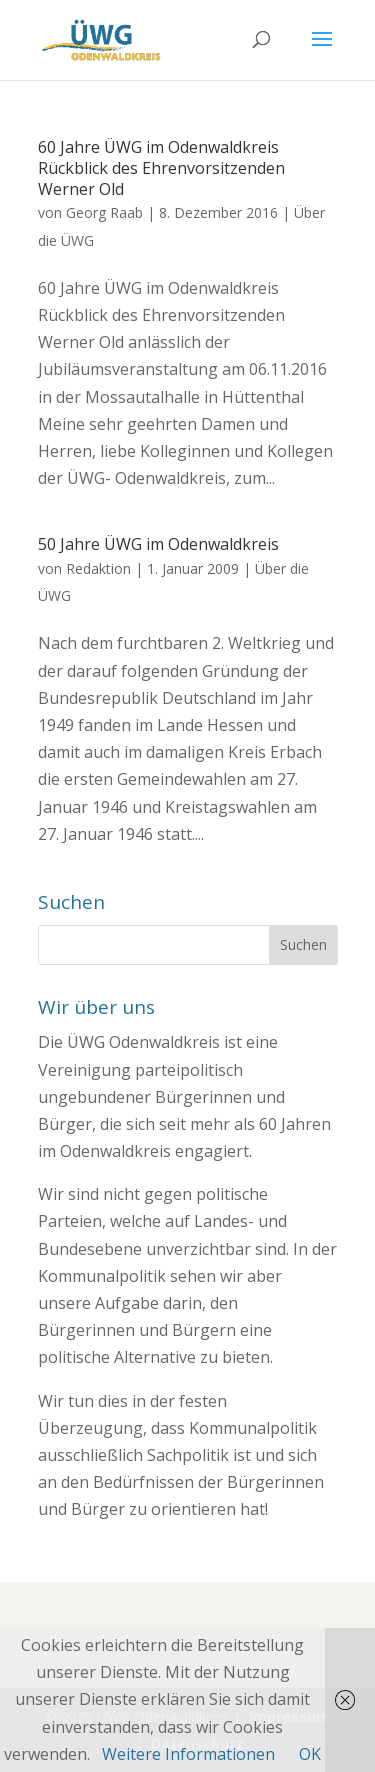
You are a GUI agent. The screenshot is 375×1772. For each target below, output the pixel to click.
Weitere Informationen (188, 1754)
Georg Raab (104, 212)
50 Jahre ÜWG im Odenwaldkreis (158, 544)
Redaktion (98, 568)
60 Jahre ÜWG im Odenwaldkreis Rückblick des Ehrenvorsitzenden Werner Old (161, 168)
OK (310, 1754)
